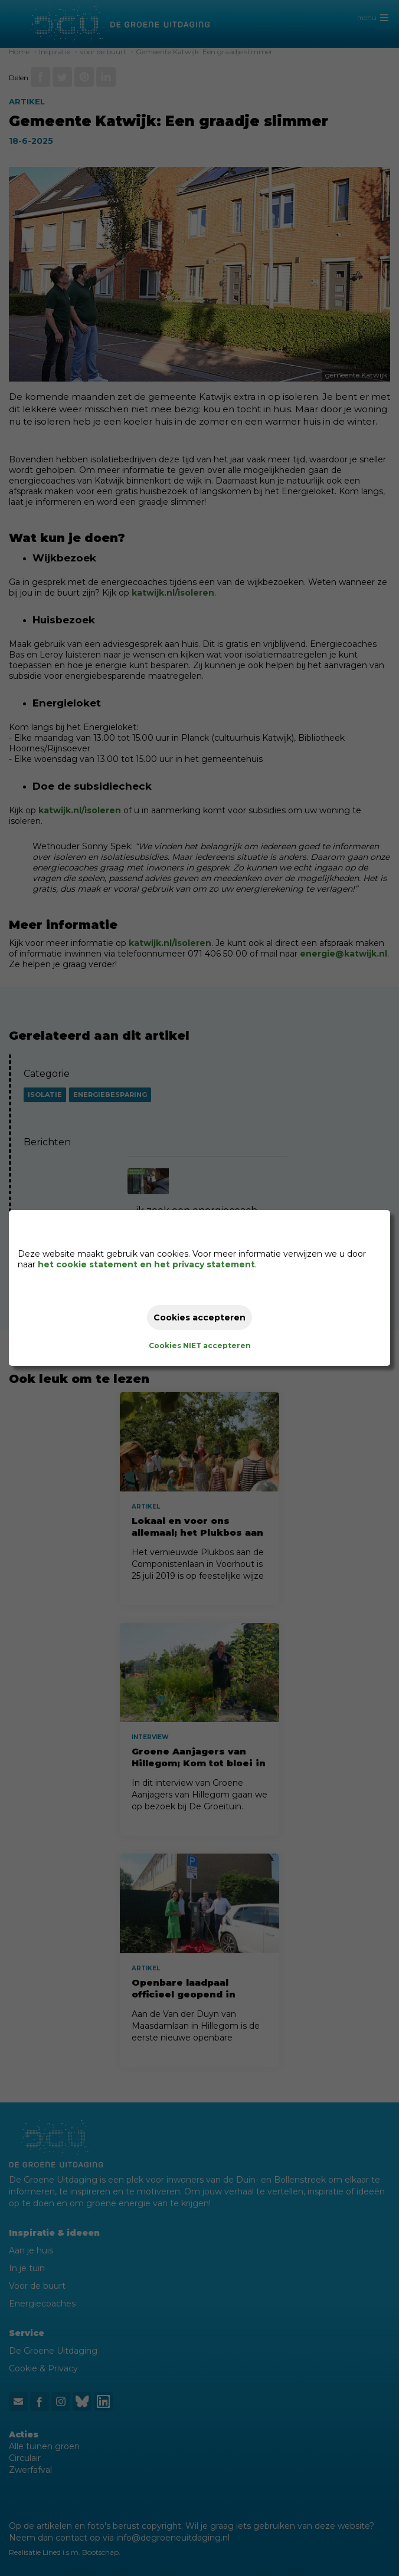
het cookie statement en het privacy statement (146, 1264)
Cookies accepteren (199, 1317)
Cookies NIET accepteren (200, 1345)
